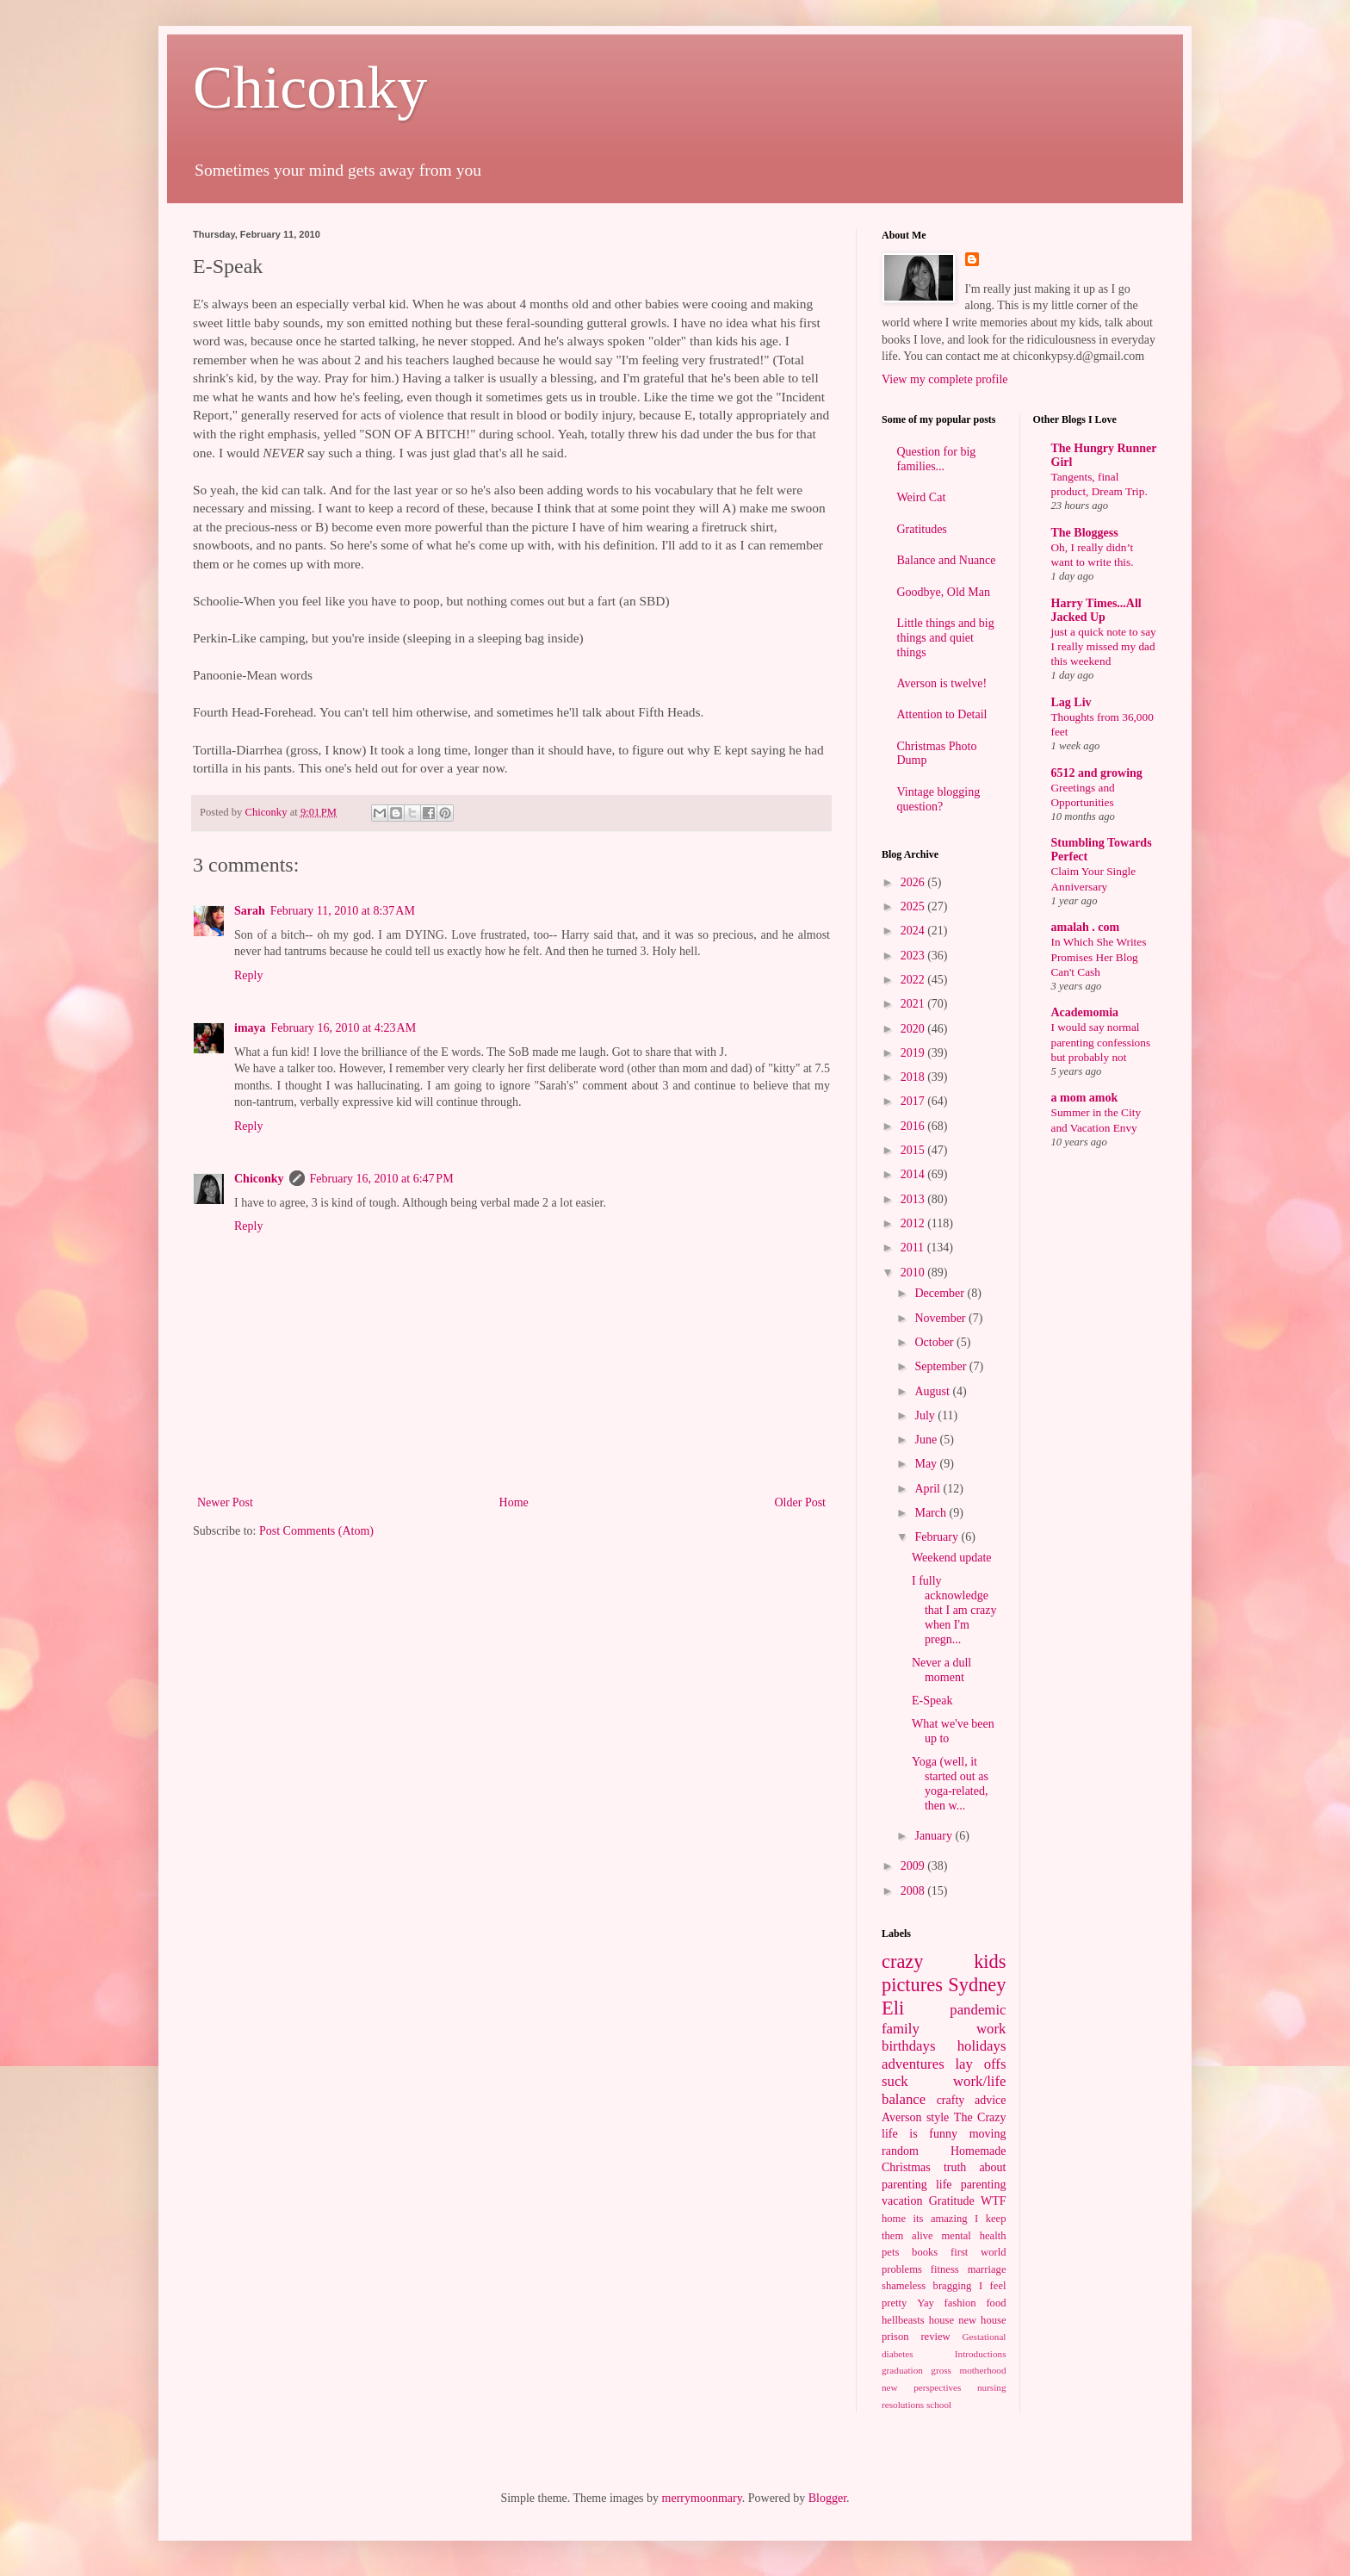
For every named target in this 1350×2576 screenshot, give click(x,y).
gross (941, 2370)
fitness (945, 2269)
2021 (914, 1003)
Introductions (980, 2354)
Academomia (1085, 1012)
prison (895, 2337)
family (901, 2028)
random (900, 2151)
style (937, 2117)
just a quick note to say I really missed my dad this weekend (1103, 646)
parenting (983, 2184)
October (935, 1342)
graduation (902, 2370)
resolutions (903, 2404)
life (944, 2184)
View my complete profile (945, 379)
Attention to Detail (942, 714)
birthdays (908, 2046)
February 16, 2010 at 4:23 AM (344, 1027)
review (935, 2337)
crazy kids (944, 1961)
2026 (914, 882)
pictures (912, 1985)
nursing (991, 2387)
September (941, 1366)
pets (890, 2252)
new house (982, 2320)
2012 (914, 1223)
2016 (914, 1126)
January (934, 1835)
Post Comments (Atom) (316, 1530)
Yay (925, 2303)
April (928, 1488)
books (925, 2252)
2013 (914, 1199)
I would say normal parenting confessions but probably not (1101, 1042)
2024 (914, 930)
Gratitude (952, 2200)
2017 (914, 1101)
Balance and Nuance (946, 560)
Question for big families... (936, 459)
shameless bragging (926, 2286)
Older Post (801, 1502)
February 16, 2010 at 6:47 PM (382, 1178)
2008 (914, 1890)
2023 (914, 955)
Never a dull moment (941, 1670)
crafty (951, 2100)
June (926, 1439)
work (991, 2028)
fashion (960, 2303)
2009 (914, 1865)
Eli (893, 2008)
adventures (913, 2064)
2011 (914, 1247)
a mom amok (1084, 1097)
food (996, 2303)
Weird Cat (921, 497)
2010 (914, 1272)
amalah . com (1085, 927)
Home (514, 1502)
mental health (974, 2236)
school (938, 2404)
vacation (902, 2200)
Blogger (827, 2498)
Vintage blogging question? (939, 799)
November (941, 1318)
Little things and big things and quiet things (945, 638)
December (940, 1293)
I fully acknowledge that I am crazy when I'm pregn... (954, 1609)
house (941, 2320)
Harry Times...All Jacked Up (1096, 610)
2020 (914, 1028)
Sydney (977, 1985)
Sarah (249, 910)
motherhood (982, 2370)
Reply (248, 975)
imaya (250, 1027)
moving (987, 2133)
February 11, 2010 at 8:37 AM (342, 910)
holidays (981, 2046)
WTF (993, 2200)
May (926, 1463)
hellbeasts (903, 2320)
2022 (914, 979)
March (931, 1512)
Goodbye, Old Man (944, 592)
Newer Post (225, 1502)
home (894, 2219)
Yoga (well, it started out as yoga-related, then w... (950, 1783)
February (937, 1536)
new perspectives (921, 2387)
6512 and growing (1097, 773)
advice (990, 2100)
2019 (914, 1052)
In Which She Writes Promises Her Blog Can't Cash (1099, 956)
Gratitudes (922, 529)
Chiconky (310, 87)
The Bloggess (1084, 532)
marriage (987, 2269)
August (933, 1391)
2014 (914, 1174)
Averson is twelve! (942, 683)
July (926, 1415)
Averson (901, 2117)
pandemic (978, 2010)
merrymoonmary (702, 2498)
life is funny (919, 2133)
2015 (914, 1150)
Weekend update (952, 1557)
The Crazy (980, 2117)
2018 (914, 1077)
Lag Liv (1071, 702)
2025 (914, 906)
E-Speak (932, 1700)
